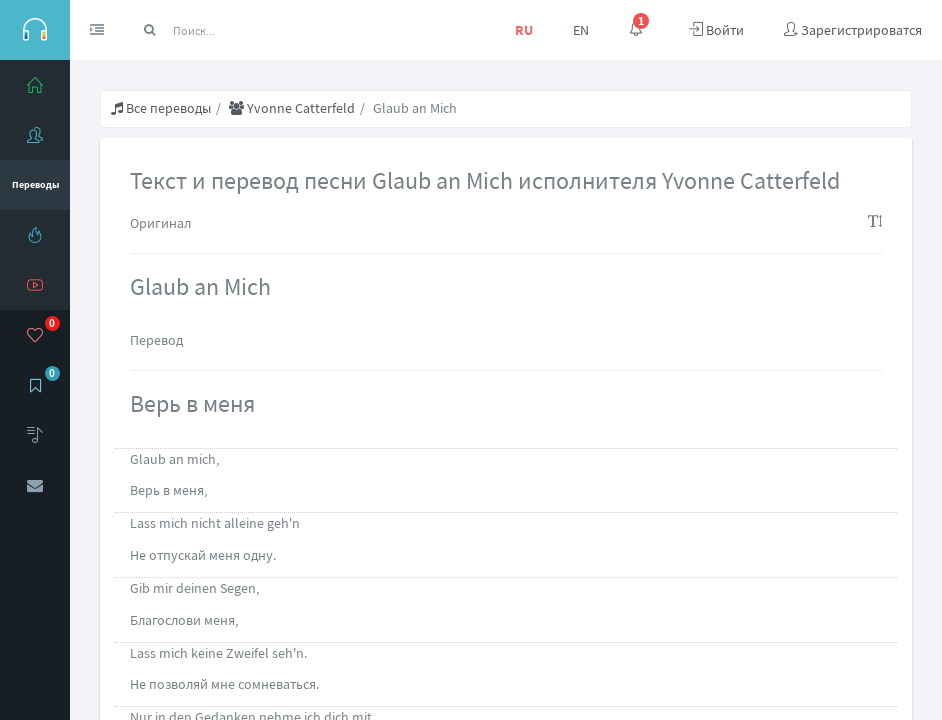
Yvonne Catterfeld (292, 108)
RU (524, 30)
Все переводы (161, 108)
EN (581, 30)
